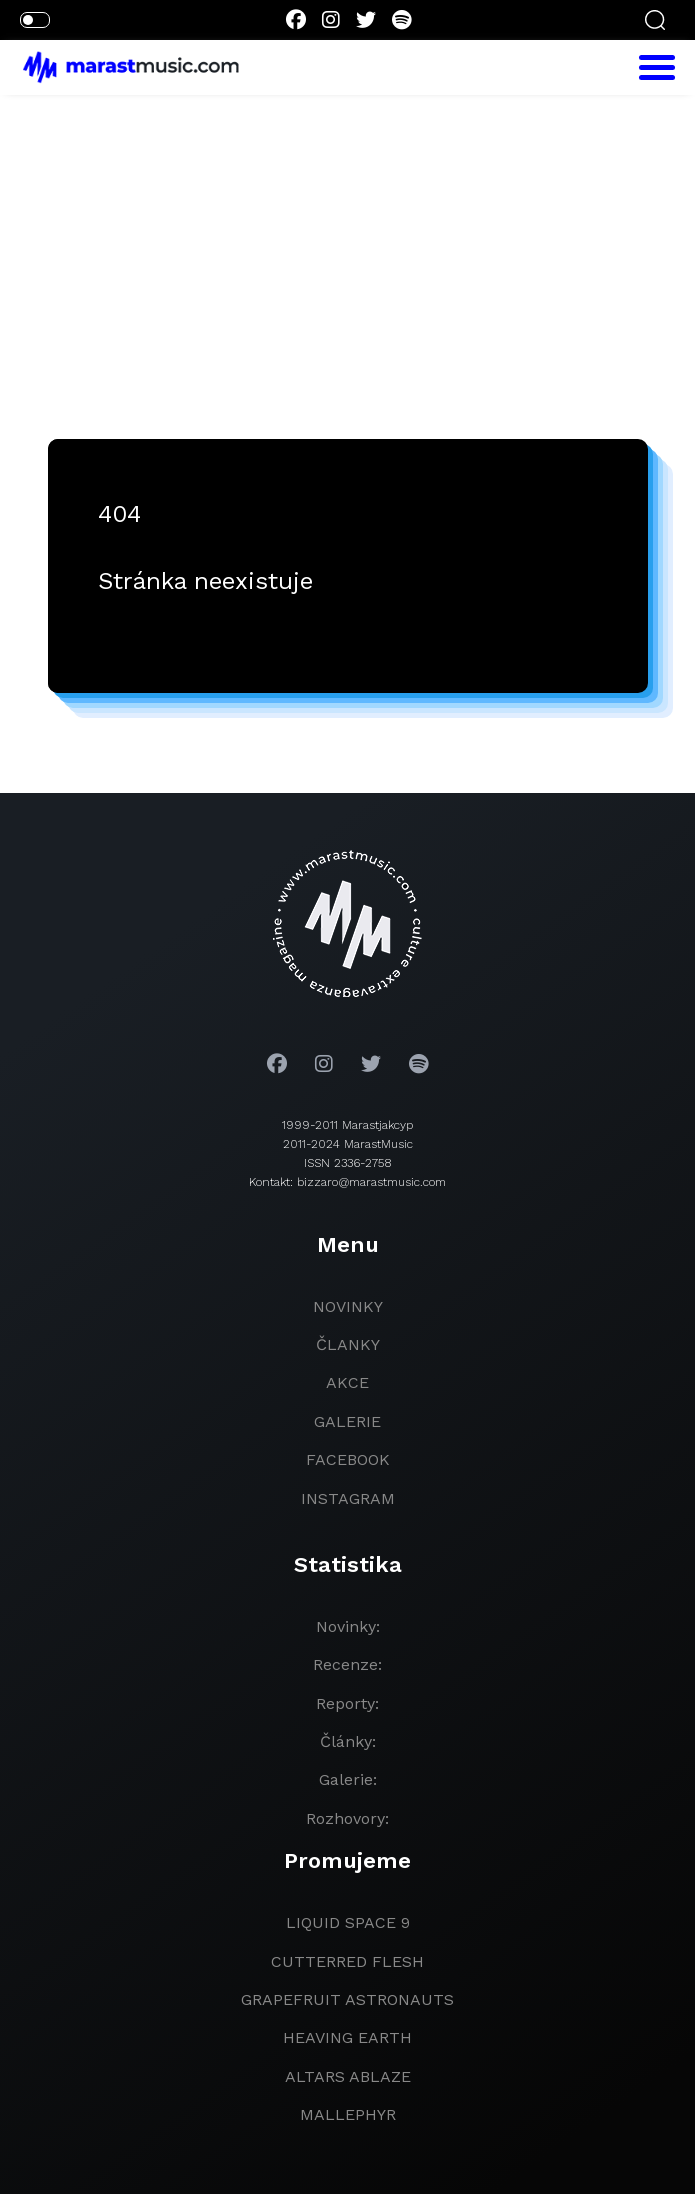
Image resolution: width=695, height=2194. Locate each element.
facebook (348, 1459)
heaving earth (347, 2037)
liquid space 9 (348, 1922)
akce (347, 1382)
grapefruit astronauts (347, 1999)
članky (348, 1344)
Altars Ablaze (348, 2076)
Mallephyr (348, 2114)
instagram (348, 1498)
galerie (347, 1421)
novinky (348, 1306)
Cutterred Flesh (347, 1961)
